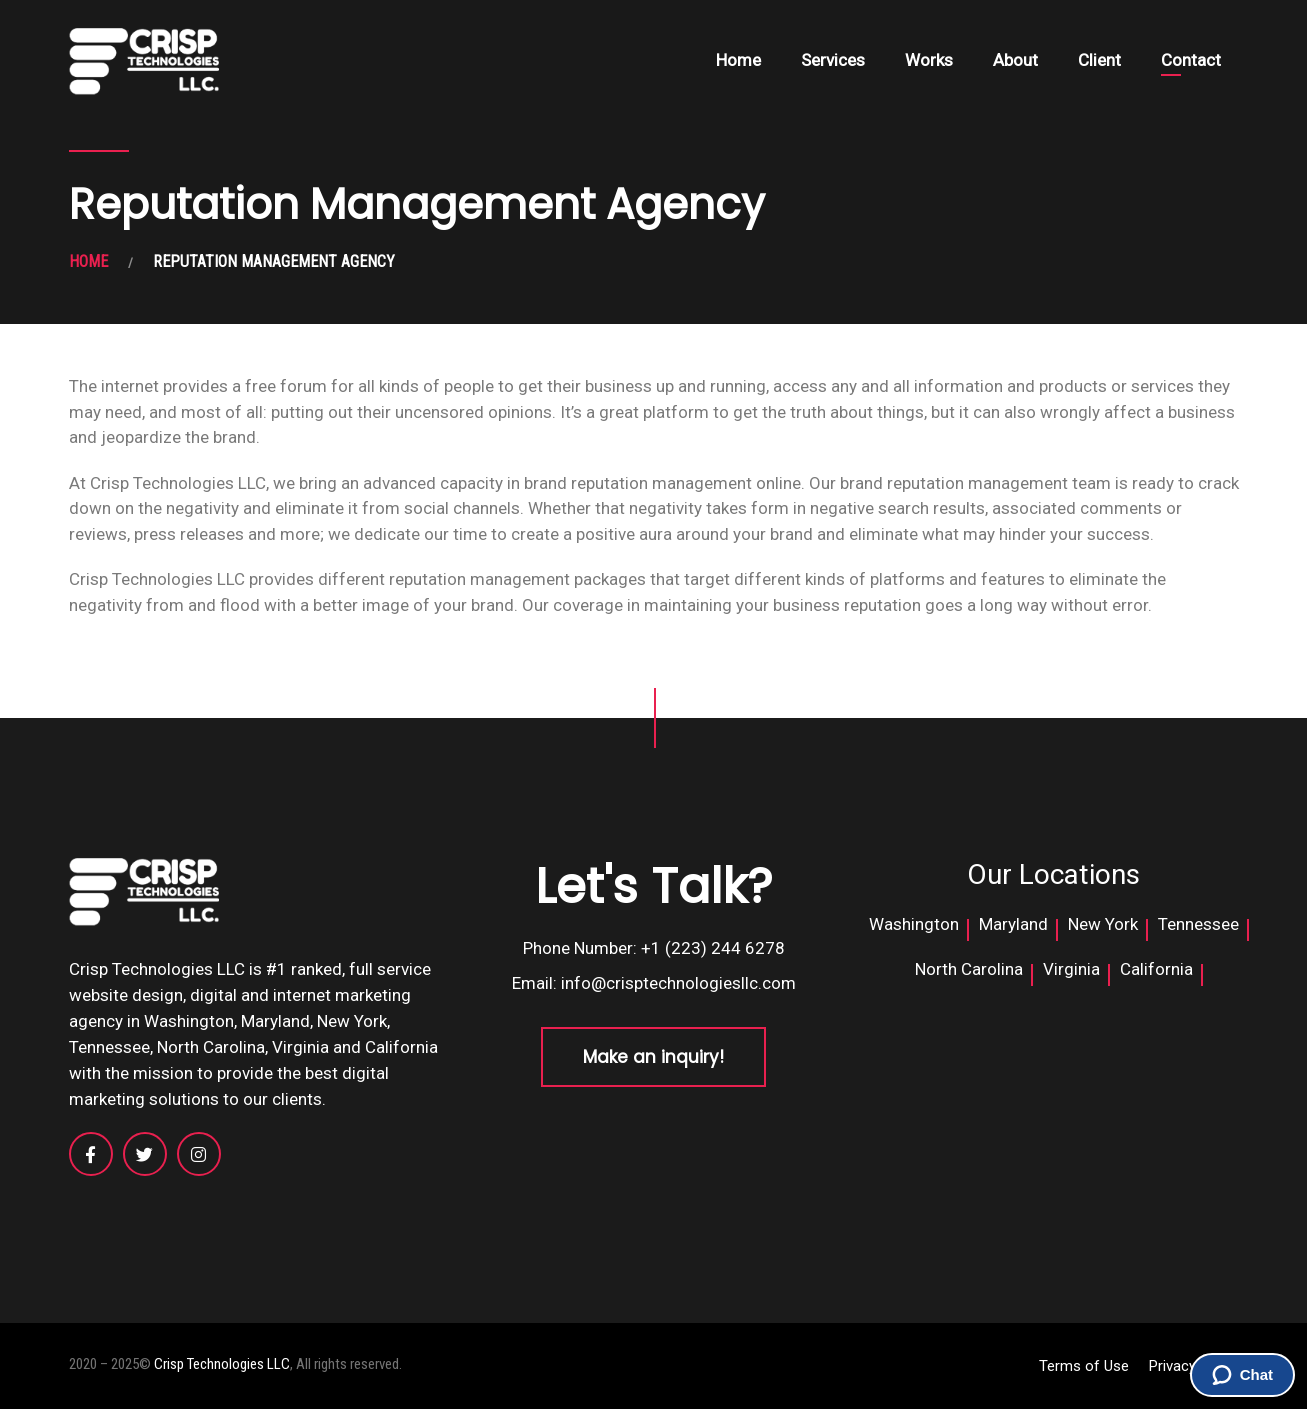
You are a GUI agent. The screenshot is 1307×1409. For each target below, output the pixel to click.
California (1156, 969)
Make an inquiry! (653, 1057)
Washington (914, 924)
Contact (1191, 60)
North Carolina (969, 969)
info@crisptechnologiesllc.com (678, 983)
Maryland (1013, 924)
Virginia (1071, 969)
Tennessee (1198, 924)
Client (1099, 60)
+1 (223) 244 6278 (713, 948)
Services (833, 60)
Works (929, 60)
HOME (88, 261)
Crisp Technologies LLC (222, 1364)
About (1015, 60)
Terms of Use (1084, 1366)
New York (1103, 924)
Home (738, 60)
